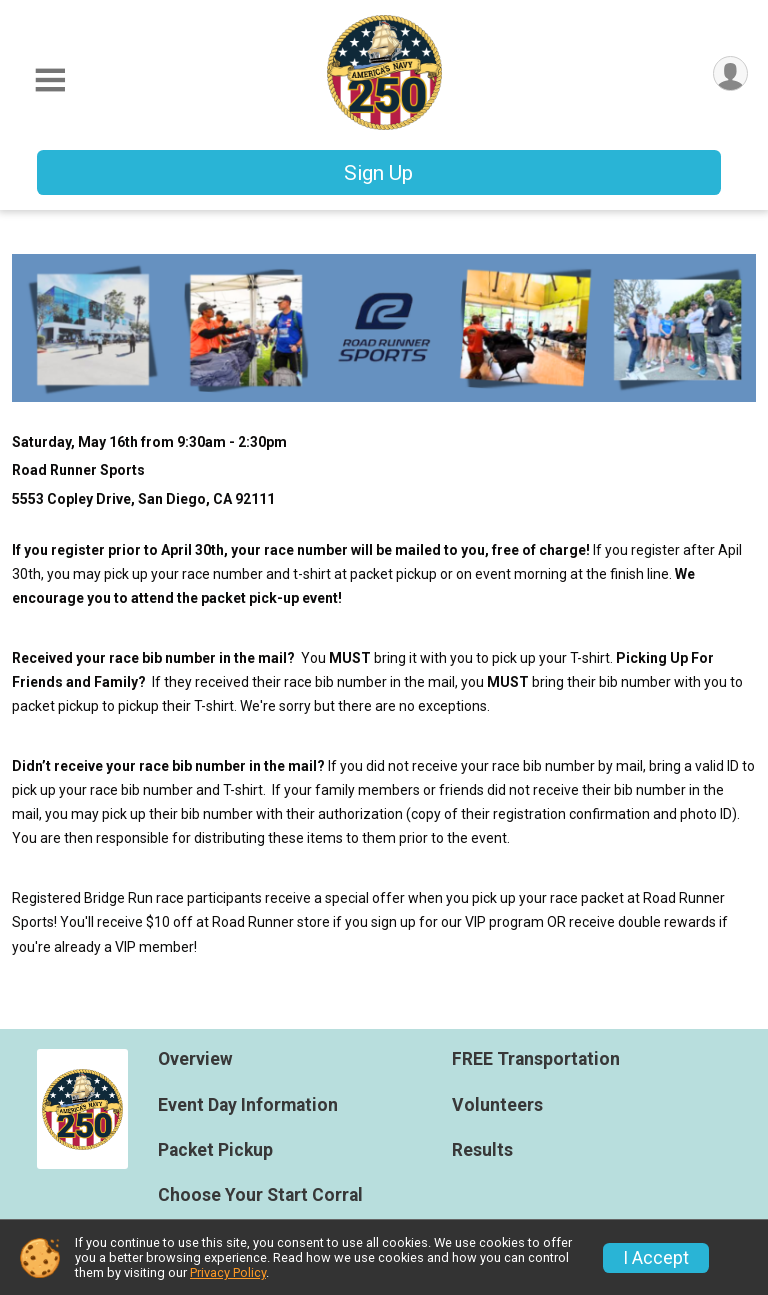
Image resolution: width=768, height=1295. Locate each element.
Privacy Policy (228, 1272)
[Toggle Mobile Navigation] (50, 80)
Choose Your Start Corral (260, 1195)
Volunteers (497, 1105)
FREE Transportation (536, 1059)
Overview (195, 1059)
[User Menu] (729, 74)
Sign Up (378, 173)
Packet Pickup (215, 1150)
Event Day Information (248, 1105)
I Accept (656, 1258)
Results (482, 1150)
